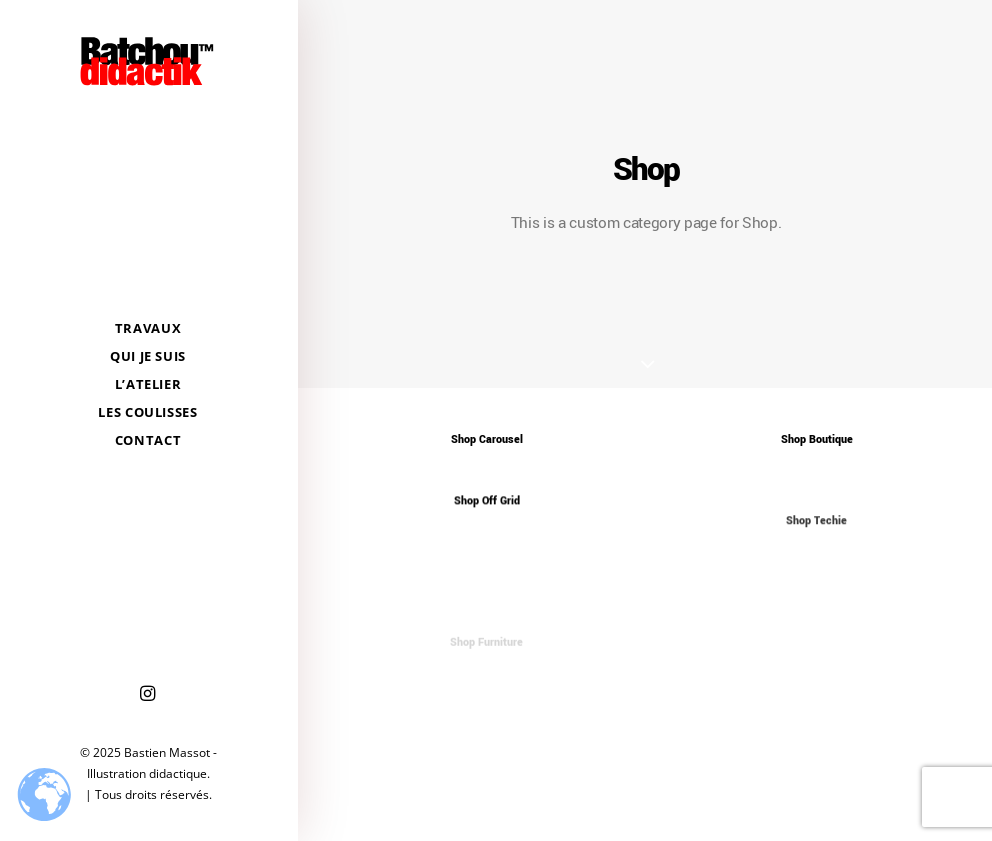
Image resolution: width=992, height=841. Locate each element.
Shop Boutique (817, 439)
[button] (148, 694)
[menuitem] (148, 694)
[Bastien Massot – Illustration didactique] (148, 61)
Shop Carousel (487, 439)
